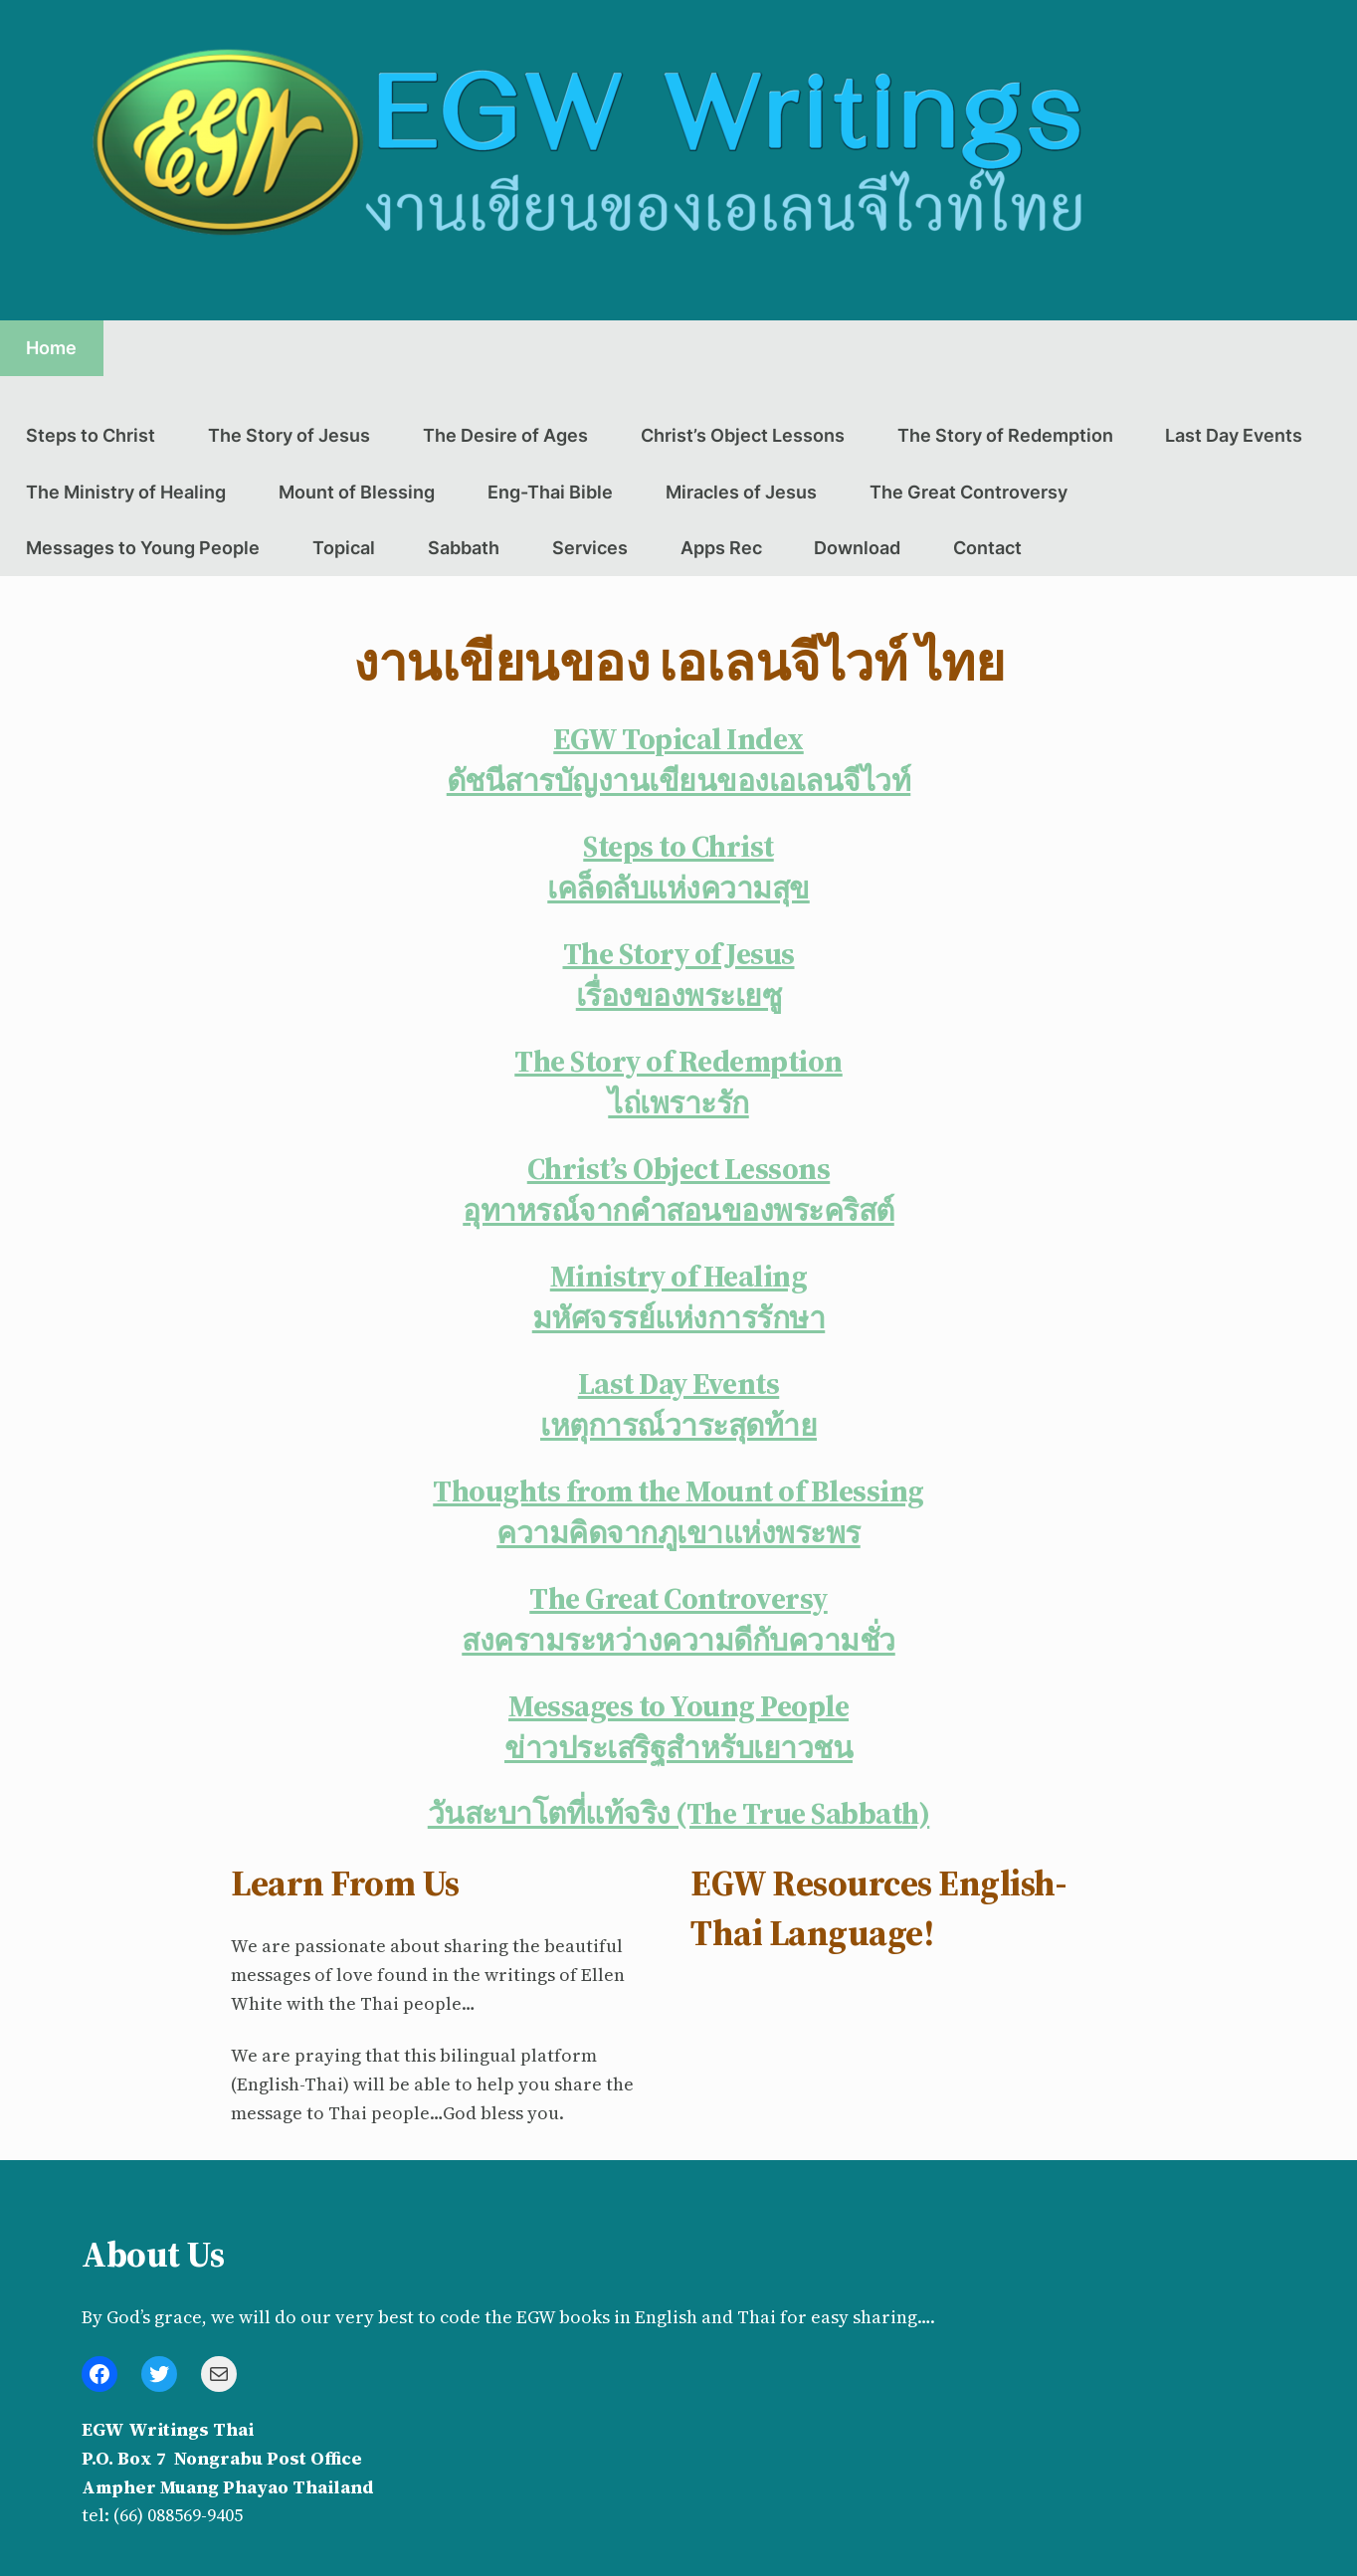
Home (51, 347)
